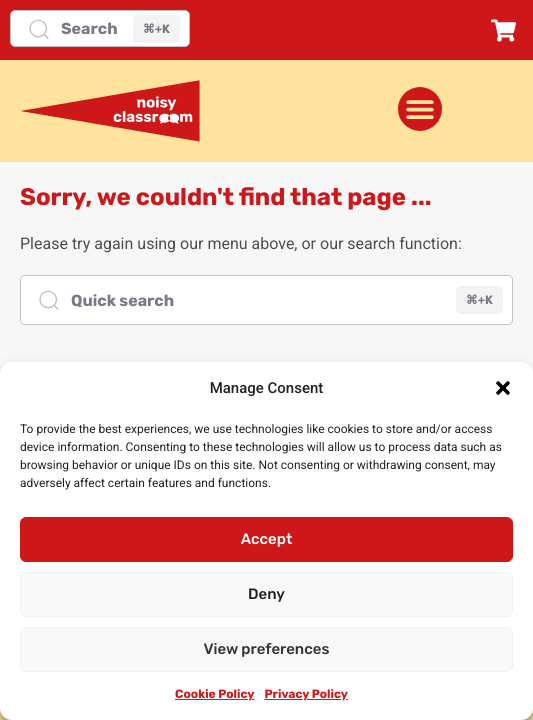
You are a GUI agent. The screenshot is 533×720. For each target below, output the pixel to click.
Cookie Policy (214, 694)
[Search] (100, 28)
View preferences (267, 649)
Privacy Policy (305, 694)
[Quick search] (266, 300)
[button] (503, 388)
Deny (266, 594)
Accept (267, 539)
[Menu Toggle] (420, 109)
